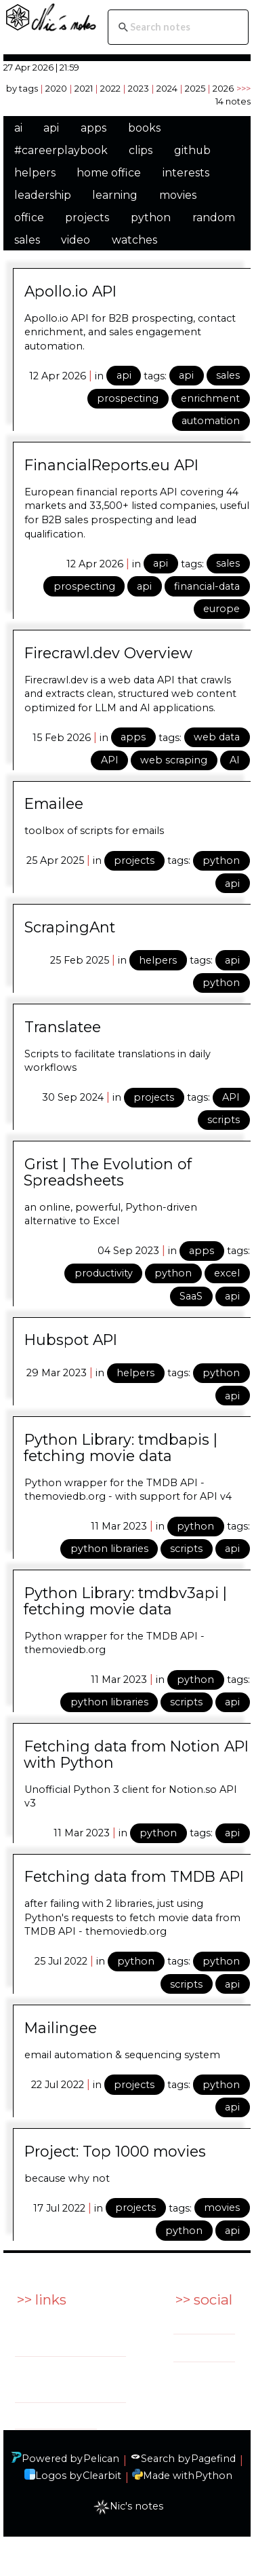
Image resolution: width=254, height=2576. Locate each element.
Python (213, 2475)
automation (211, 421)
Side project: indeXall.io (48, 2379)
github (192, 150)
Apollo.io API (70, 291)
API (110, 760)
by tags (22, 88)
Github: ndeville (56, 2416)
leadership (42, 195)
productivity (104, 1273)
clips (140, 150)
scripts (223, 1120)
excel (227, 1273)
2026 (223, 88)
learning (114, 195)
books (144, 127)
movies (177, 195)
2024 (166, 88)
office (29, 217)
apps (93, 127)
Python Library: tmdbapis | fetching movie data (120, 1447)
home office (109, 172)
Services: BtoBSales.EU (51, 2333)
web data (217, 737)
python (151, 217)
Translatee (62, 1027)
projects (87, 217)
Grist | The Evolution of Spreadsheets (108, 1172)
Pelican (101, 2458)
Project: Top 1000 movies (115, 2151)
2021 (84, 88)
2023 (138, 88)
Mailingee (60, 2028)
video (75, 239)
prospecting (127, 398)
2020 (56, 88)
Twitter (208, 2351)
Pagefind (213, 2458)
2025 (195, 88)
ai (18, 127)
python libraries (109, 1548)
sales (27, 239)
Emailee (53, 803)
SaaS (191, 1296)
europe (221, 609)
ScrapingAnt (69, 927)
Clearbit (102, 2475)
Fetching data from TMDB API (134, 1876)
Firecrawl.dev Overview (108, 653)
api (51, 127)
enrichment (210, 398)
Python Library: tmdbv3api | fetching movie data (125, 1601)
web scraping (173, 760)
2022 (110, 88)
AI (235, 760)
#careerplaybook (61, 150)
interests (186, 172)
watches (134, 239)
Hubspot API (70, 1339)
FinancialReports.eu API (111, 465)
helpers (35, 172)
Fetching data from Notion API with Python (136, 1754)
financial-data (207, 586)
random (213, 217)
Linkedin (211, 2323)
